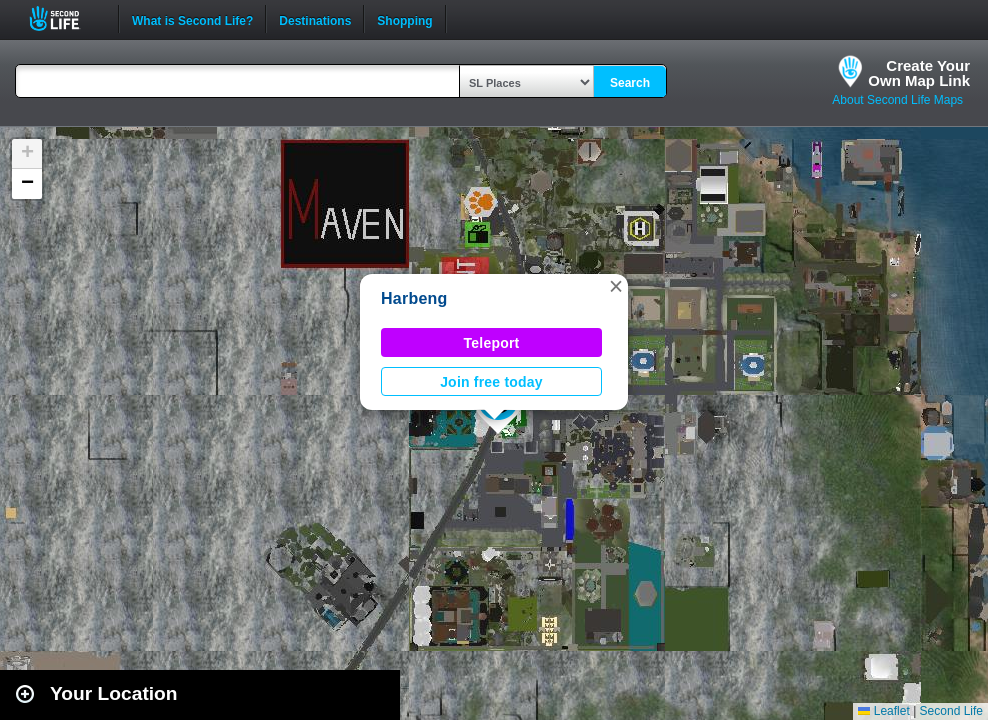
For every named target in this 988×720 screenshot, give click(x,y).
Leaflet (883, 711)
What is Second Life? (192, 19)
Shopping (404, 19)
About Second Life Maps (897, 100)
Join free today (491, 382)
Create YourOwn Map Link (919, 73)
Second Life (65, 18)
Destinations (315, 19)
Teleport (492, 343)
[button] (616, 286)
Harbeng (414, 298)
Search (630, 83)
